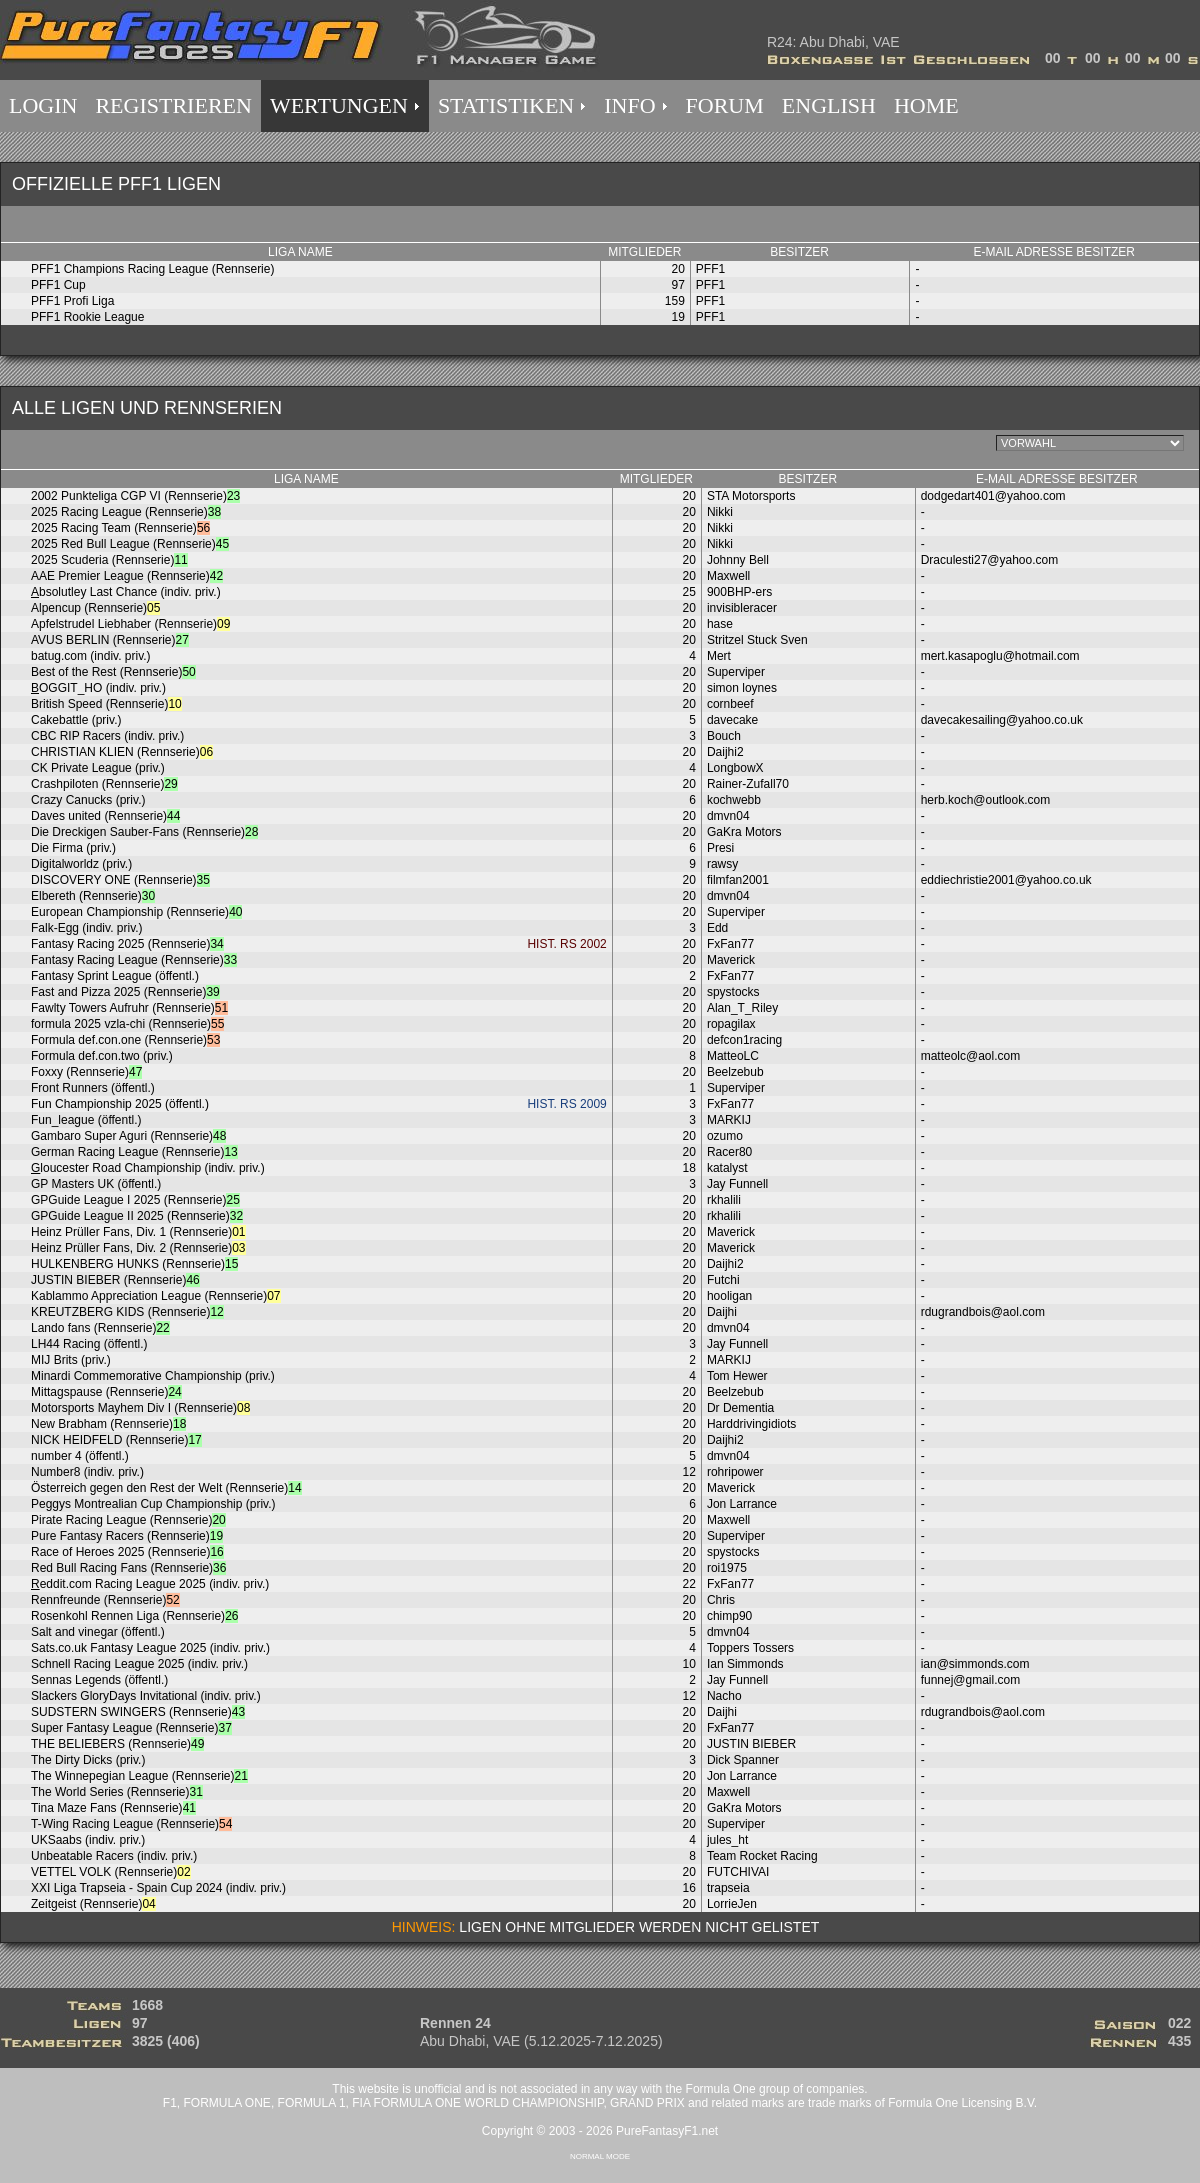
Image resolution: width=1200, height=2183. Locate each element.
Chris (721, 1600)
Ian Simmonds (745, 1664)
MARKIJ (729, 1120)
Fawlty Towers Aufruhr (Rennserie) (129, 1008)
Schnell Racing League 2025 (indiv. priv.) (139, 1664)
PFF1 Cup (58, 285)
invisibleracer (742, 608)
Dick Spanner (743, 1760)
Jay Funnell (737, 1184)
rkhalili (724, 1200)
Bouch (724, 736)
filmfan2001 (738, 880)
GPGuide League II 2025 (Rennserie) (137, 1216)
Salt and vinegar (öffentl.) (98, 1632)
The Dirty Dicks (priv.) (88, 1760)
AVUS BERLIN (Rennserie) (110, 640)
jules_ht (727, 1840)
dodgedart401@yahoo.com (993, 496)
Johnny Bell (738, 560)
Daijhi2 (725, 752)
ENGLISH (829, 105)
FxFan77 (730, 944)
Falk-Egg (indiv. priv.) (87, 928)
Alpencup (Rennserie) (95, 608)
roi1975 (727, 1568)
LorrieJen (732, 1904)
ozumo (725, 1136)
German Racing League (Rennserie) (134, 1152)
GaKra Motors (744, 832)
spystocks (733, 992)
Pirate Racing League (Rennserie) (128, 1520)
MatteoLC (733, 1056)
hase (720, 624)
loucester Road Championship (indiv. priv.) (148, 1168)
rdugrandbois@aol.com (983, 1312)
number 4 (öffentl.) (80, 1456)
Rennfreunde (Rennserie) (105, 1600)
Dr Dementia (740, 1408)
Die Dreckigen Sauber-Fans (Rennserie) (144, 832)
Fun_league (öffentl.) (86, 1120)
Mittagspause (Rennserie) (106, 1392)
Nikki (720, 512)
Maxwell (728, 576)
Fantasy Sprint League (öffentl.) (115, 976)
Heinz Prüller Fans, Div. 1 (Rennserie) (138, 1232)
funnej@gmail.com (971, 1680)
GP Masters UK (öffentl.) (96, 1184)
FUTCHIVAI (738, 1872)
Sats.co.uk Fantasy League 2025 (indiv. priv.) (150, 1648)
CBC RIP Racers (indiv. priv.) (107, 736)
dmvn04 (728, 816)
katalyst (727, 1168)
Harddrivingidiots (751, 1424)
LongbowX (735, 768)
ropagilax (731, 1024)
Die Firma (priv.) (73, 848)
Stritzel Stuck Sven (757, 640)
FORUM (725, 105)
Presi (720, 848)
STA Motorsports (751, 496)
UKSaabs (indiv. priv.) (88, 1840)
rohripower (735, 1472)
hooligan (729, 1296)
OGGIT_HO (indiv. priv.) (98, 688)
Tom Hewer (737, 1376)
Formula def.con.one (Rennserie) (125, 1040)
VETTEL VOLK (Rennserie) (111, 1872)
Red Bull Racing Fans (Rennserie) (128, 1568)
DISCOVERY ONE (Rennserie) (120, 880)
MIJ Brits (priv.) (71, 1360)
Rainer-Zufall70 (748, 784)
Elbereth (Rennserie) (93, 896)
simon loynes (742, 688)
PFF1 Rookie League (87, 317)
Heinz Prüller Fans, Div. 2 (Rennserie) (138, 1248)
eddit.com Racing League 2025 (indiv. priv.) (150, 1584)
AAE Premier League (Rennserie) (127, 576)
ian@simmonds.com (975, 1664)
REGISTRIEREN (173, 105)
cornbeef (730, 704)
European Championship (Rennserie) (136, 912)
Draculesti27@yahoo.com (990, 560)
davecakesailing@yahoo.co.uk (1002, 720)
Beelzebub (735, 1072)
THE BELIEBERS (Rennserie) (117, 1744)
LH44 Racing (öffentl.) (89, 1344)
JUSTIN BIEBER (751, 1744)
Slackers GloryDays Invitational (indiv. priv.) (146, 1696)
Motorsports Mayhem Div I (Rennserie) (140, 1408)
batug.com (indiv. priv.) (91, 656)
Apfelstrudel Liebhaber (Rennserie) (130, 624)
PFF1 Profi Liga (72, 301)
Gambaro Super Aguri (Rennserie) (128, 1136)
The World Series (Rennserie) (117, 1792)
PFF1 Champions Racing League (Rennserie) (152, 269)
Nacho (724, 1696)
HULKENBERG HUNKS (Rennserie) (134, 1264)
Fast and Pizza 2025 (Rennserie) (125, 992)
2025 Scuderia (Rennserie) (109, 560)
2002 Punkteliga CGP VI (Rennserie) (135, 496)
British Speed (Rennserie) (106, 704)
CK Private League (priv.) (98, 768)
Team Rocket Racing (762, 1856)
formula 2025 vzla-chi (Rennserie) (127, 1024)
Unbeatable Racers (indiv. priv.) (114, 1856)
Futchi (723, 1280)
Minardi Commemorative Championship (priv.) (153, 1376)
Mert (719, 656)
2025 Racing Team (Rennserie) (120, 528)
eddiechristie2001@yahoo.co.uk (1006, 880)
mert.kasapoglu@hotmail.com (1000, 656)
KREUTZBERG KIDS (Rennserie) (127, 1312)
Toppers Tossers (750, 1648)
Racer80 (729, 1152)
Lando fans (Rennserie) (100, 1328)
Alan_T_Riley (742, 1008)
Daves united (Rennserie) (105, 816)
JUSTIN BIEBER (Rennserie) (115, 1280)
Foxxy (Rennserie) (86, 1072)
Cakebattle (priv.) (76, 720)
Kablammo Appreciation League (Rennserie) (156, 1296)
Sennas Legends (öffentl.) (99, 1680)
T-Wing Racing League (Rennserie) (131, 1824)
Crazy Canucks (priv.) (88, 800)
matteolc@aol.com (971, 1056)
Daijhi (722, 1312)
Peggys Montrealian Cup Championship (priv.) (153, 1504)
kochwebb (734, 800)
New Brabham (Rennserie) (108, 1424)
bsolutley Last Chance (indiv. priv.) (126, 592)
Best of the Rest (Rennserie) (113, 672)
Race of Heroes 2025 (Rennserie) (127, 1552)
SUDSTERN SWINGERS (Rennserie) (138, 1712)
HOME (926, 105)
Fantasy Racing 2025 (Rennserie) (127, 944)
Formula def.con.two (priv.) (102, 1056)
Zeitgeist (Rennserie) (93, 1904)
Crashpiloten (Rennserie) (104, 784)
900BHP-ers (739, 592)
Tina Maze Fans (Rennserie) (113, 1808)
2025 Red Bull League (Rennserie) (130, 544)
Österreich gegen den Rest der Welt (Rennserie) (166, 1488)
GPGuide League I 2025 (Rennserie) (135, 1200)
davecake (732, 720)
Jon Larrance (742, 1504)
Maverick (731, 960)
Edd (717, 928)
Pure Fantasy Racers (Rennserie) (127, 1536)
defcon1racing (744, 1040)
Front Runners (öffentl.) (93, 1088)
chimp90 (729, 1616)
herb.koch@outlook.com (986, 800)
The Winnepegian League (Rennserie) (139, 1776)
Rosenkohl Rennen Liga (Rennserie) (134, 1616)
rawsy (722, 864)
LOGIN (43, 105)
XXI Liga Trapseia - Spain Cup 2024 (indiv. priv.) (158, 1888)
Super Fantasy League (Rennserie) (131, 1728)
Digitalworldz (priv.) (81, 864)
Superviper (736, 672)
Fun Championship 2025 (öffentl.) (120, 1104)
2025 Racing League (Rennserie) (126, 512)
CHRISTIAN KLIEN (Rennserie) (122, 752)
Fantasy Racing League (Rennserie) (134, 960)
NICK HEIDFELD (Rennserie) (116, 1440)
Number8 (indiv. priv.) (87, 1472)
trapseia (728, 1888)
